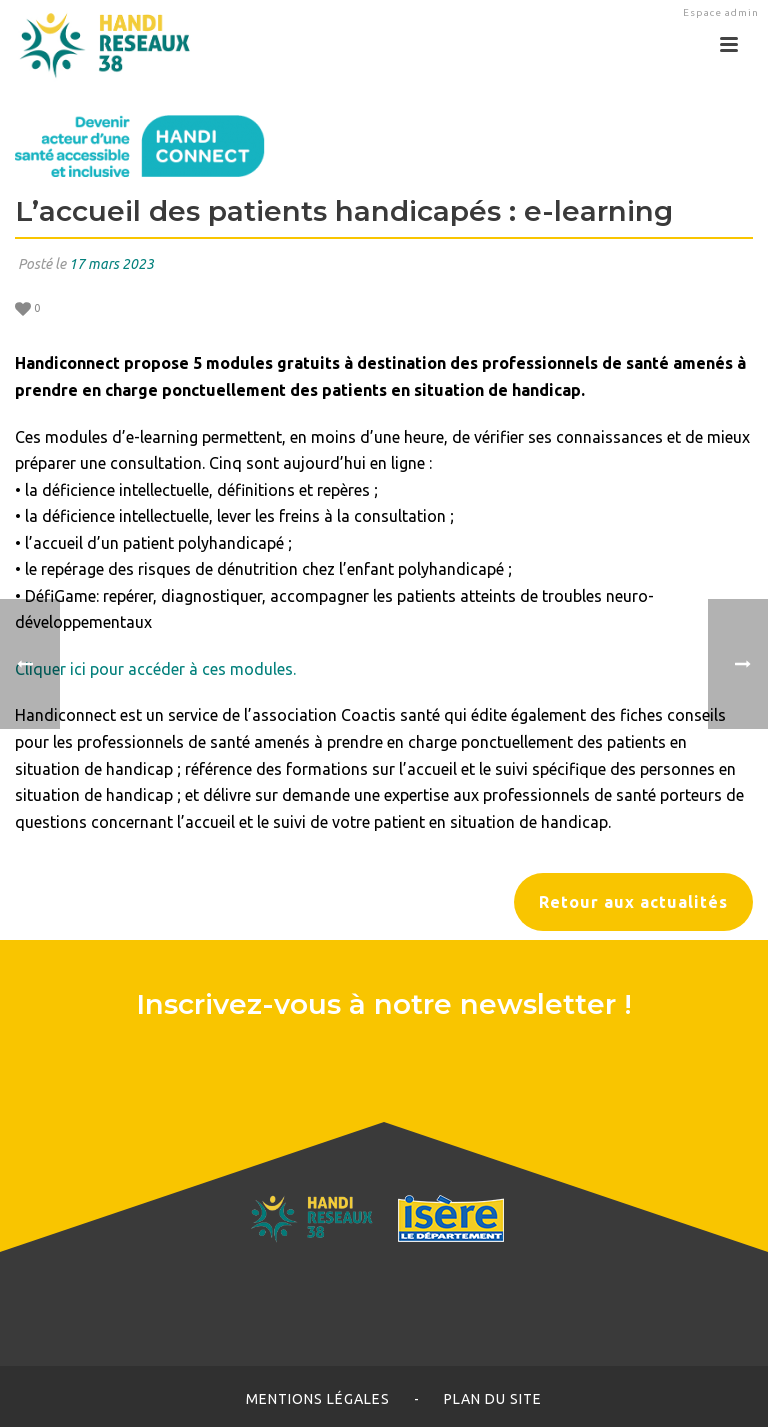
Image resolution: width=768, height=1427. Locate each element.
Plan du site (493, 1399)
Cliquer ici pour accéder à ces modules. (155, 669)
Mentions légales (318, 1399)
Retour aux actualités (633, 902)
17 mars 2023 (111, 264)
